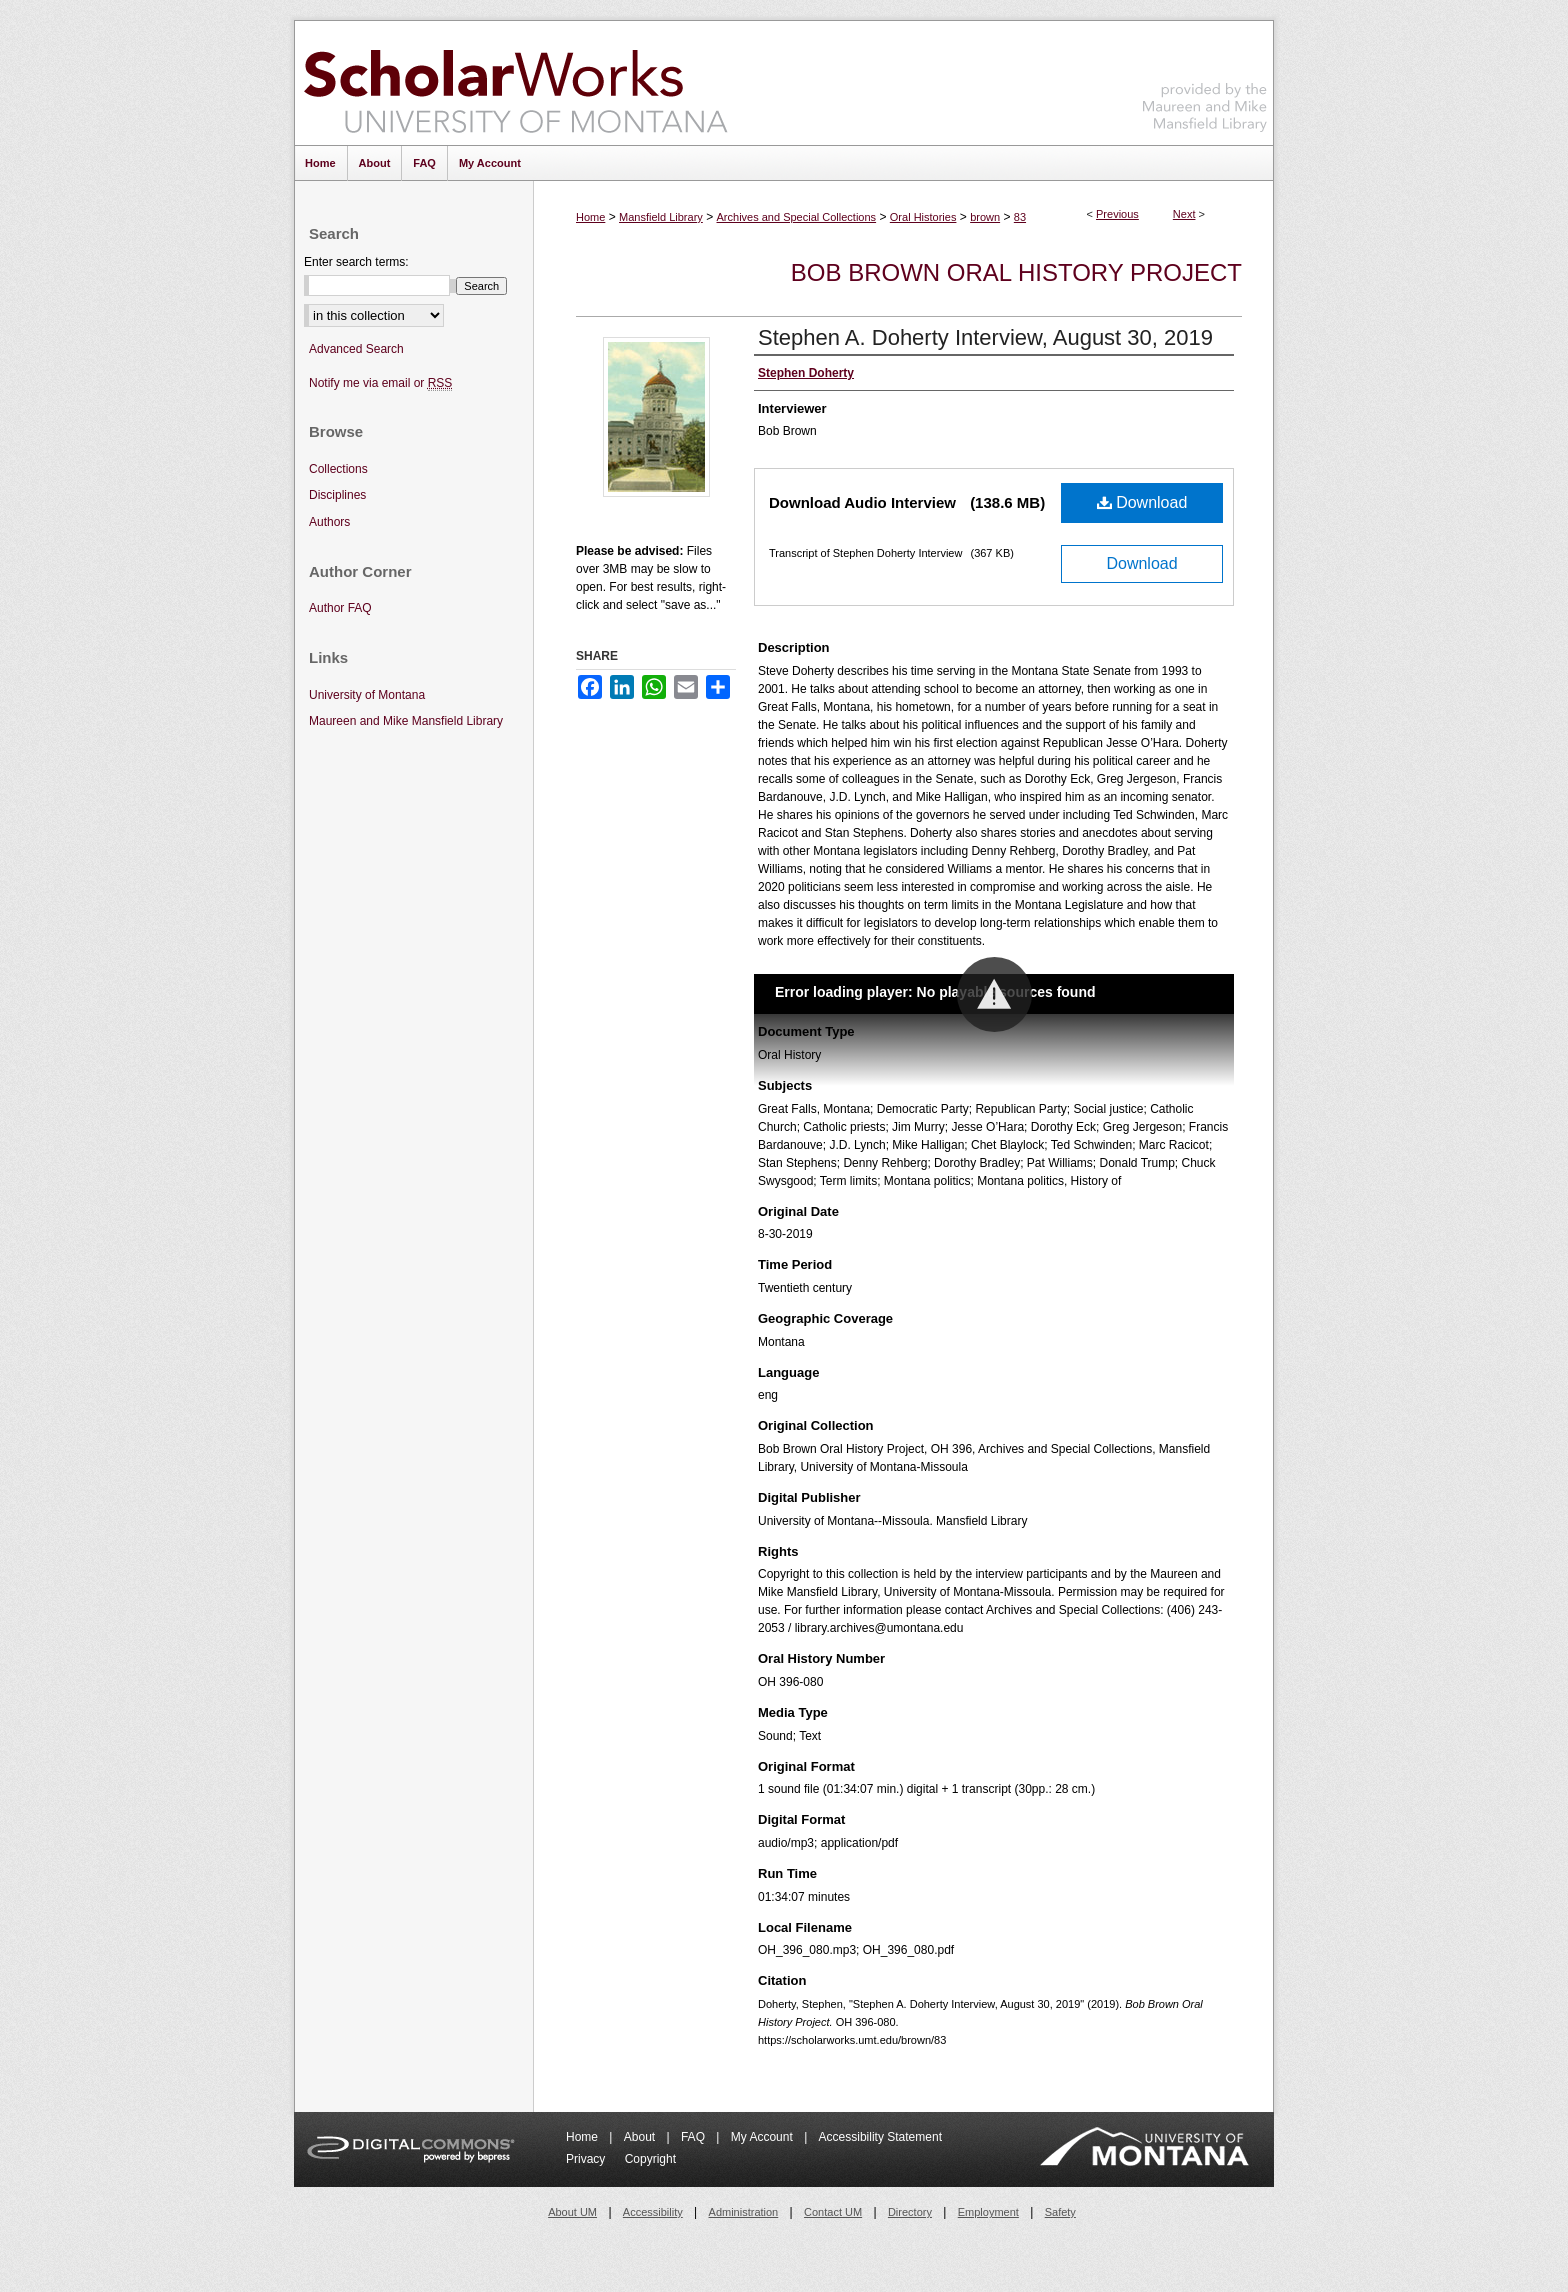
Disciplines (337, 495)
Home (590, 217)
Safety (1060, 2212)
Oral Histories (923, 217)
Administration (744, 2212)
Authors (329, 522)
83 (1020, 217)
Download (1142, 502)
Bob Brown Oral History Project (1016, 272)
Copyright (650, 2159)
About (641, 2137)
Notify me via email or (380, 383)
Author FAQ (340, 608)
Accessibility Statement (880, 2137)
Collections (338, 469)
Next (1184, 214)
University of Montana (367, 695)
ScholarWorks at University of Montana (515, 83)
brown (985, 217)
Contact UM (833, 2212)
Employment (988, 2212)
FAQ (694, 2137)
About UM (572, 2212)
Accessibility (653, 2212)
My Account (763, 2137)
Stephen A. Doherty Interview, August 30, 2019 (985, 337)
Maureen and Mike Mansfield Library (1205, 79)
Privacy (587, 2159)
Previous (1117, 214)
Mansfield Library (661, 217)
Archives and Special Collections (797, 217)
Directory (910, 2212)
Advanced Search (356, 349)
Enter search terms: (356, 262)
